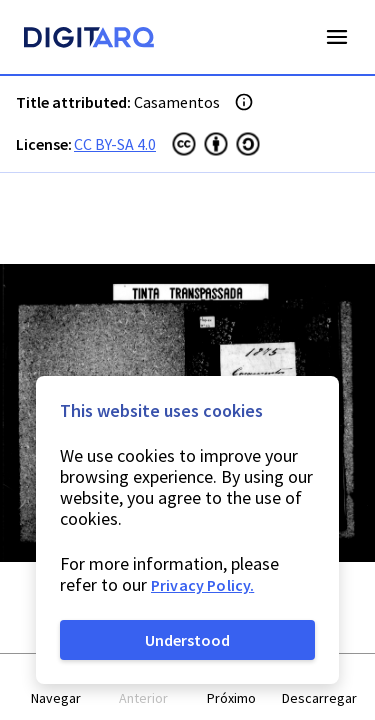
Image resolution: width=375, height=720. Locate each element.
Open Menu (337, 37)
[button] (56, 687)
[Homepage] (89, 40)
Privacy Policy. (202, 585)
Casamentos (177, 102)
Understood (187, 640)
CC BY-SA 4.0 (115, 144)
